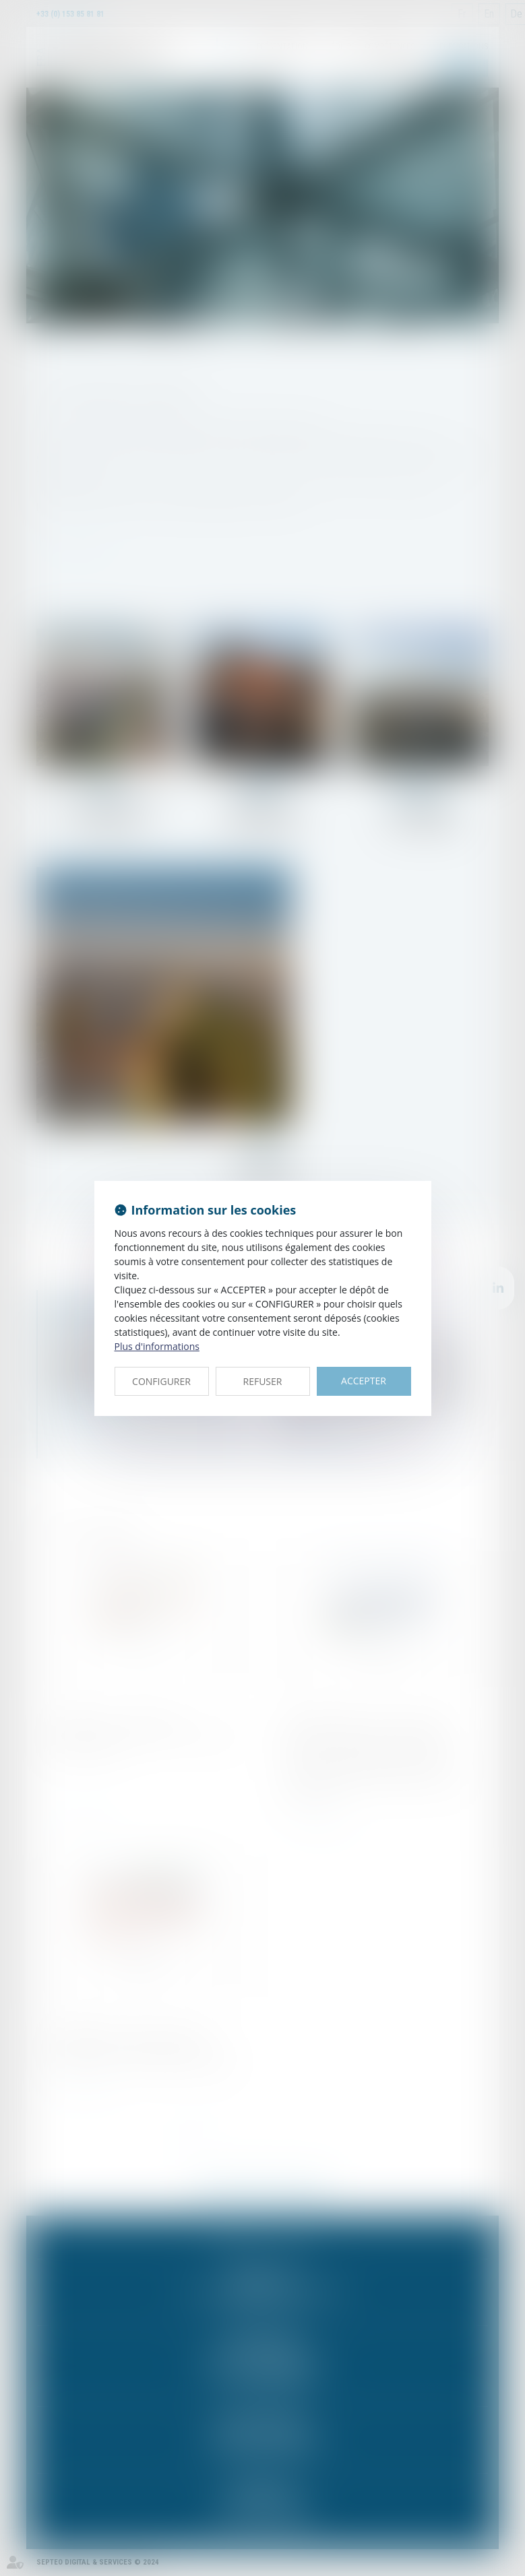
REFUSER (262, 1381)
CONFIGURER (161, 1381)
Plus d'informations (157, 1346)
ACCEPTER (363, 1380)
